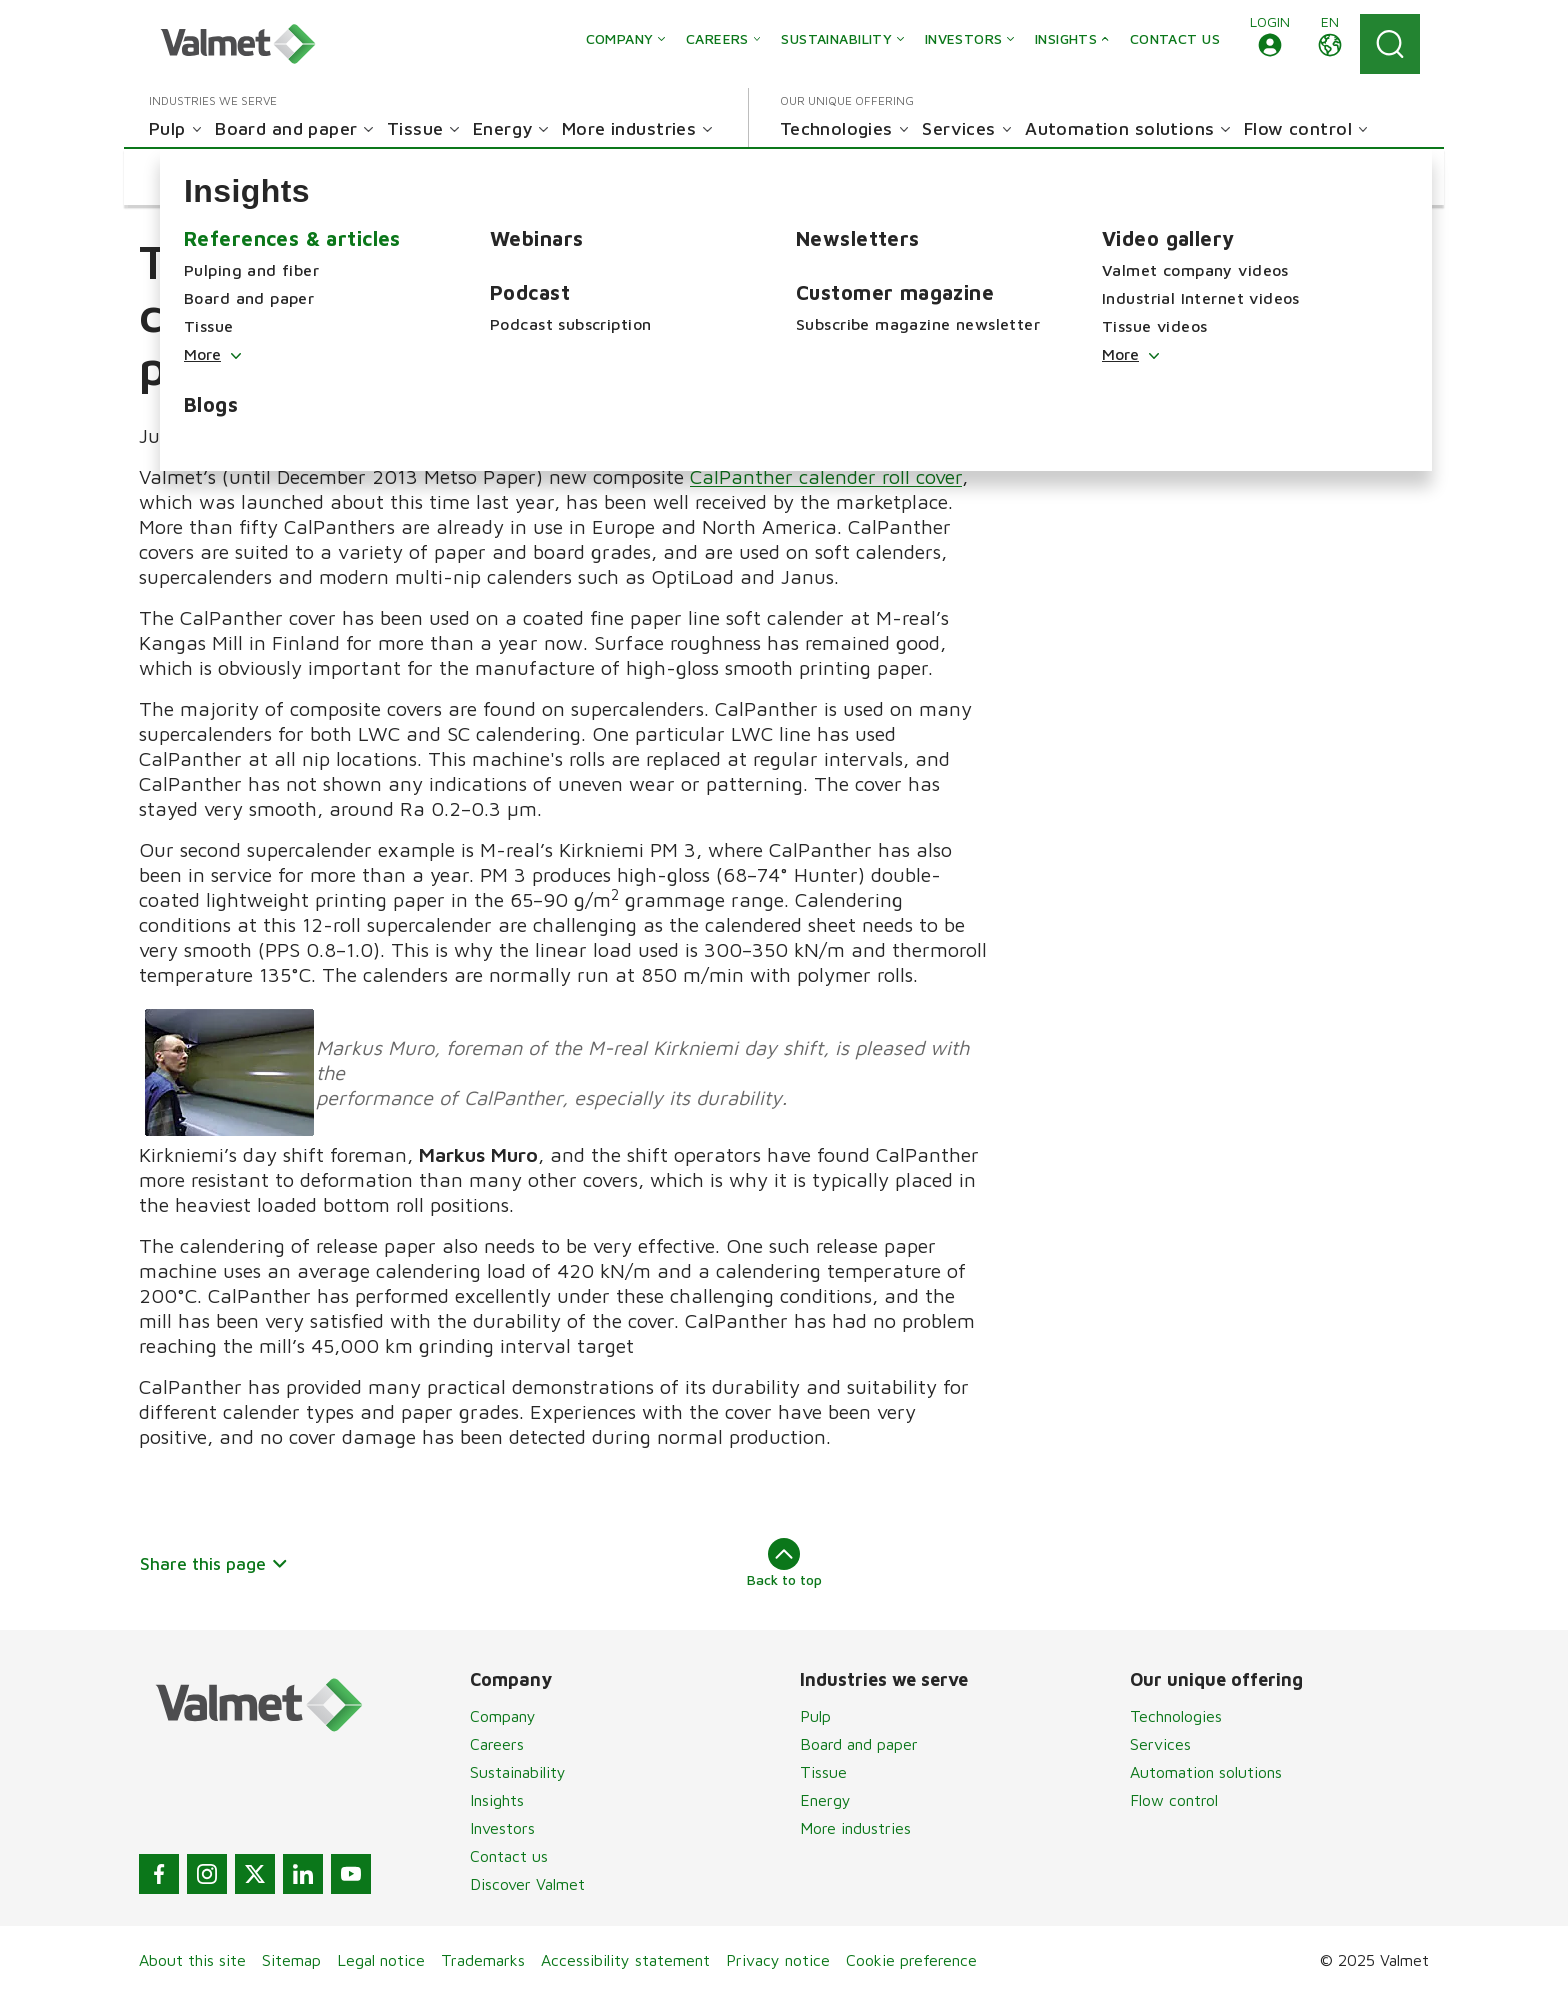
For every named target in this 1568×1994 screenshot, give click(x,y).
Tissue (823, 1772)
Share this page (214, 1563)
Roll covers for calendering (1166, 299)
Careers (497, 1744)
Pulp (815, 1716)
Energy (825, 1800)
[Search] (1390, 44)
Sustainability (518, 1772)
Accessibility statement (625, 1960)
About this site (192, 1960)
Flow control (1174, 1800)
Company (503, 1716)
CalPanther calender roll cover (826, 476)
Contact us (509, 1856)
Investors (502, 1828)
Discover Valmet (527, 1884)
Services (1160, 1744)
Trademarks (483, 1960)
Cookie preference (911, 1960)
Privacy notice (778, 1960)
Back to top (784, 1563)
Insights (497, 1800)
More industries (855, 1828)
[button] (1270, 44)
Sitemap (291, 1960)
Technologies (1176, 1716)
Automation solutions (1206, 1772)
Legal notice (381, 1960)
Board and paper (859, 1744)
